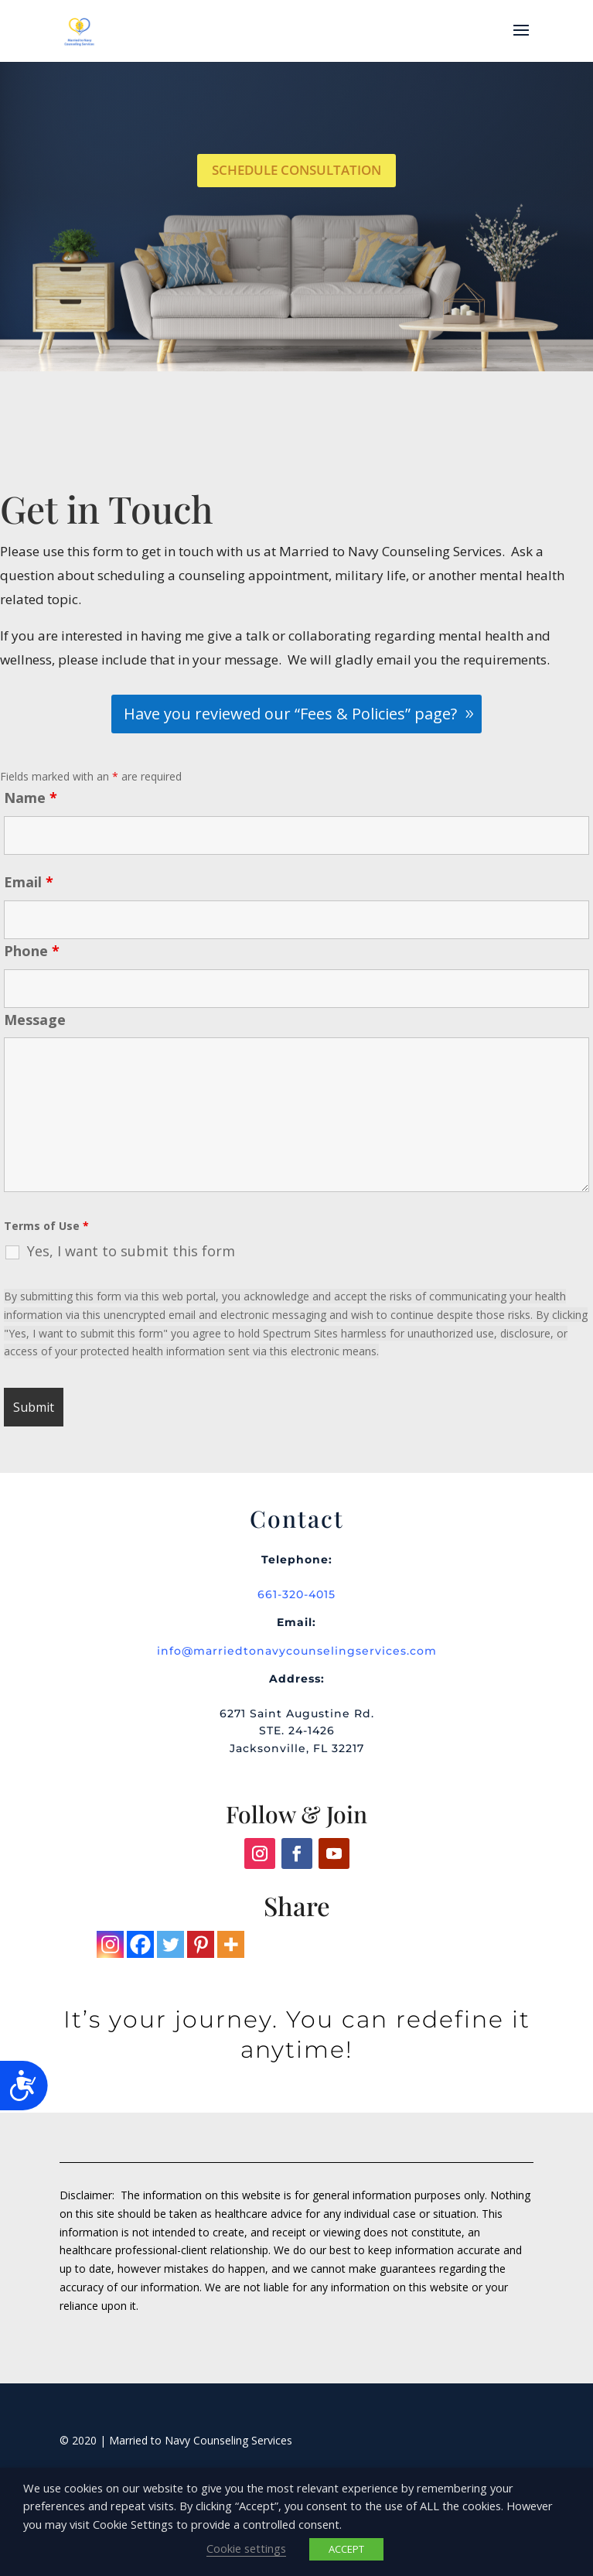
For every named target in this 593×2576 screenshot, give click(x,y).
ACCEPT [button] (346, 2549)
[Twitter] (170, 1944)
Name (30, 797)
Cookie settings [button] (246, 2548)
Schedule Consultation (296, 170)
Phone (32, 950)
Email (28, 882)
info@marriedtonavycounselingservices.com (297, 1651)
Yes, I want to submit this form (131, 1251)
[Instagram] (110, 1944)
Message (35, 1019)
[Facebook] (140, 1944)
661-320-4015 (296, 1594)
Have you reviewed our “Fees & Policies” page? (290, 713)
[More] (230, 1944)
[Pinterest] (200, 1944)
